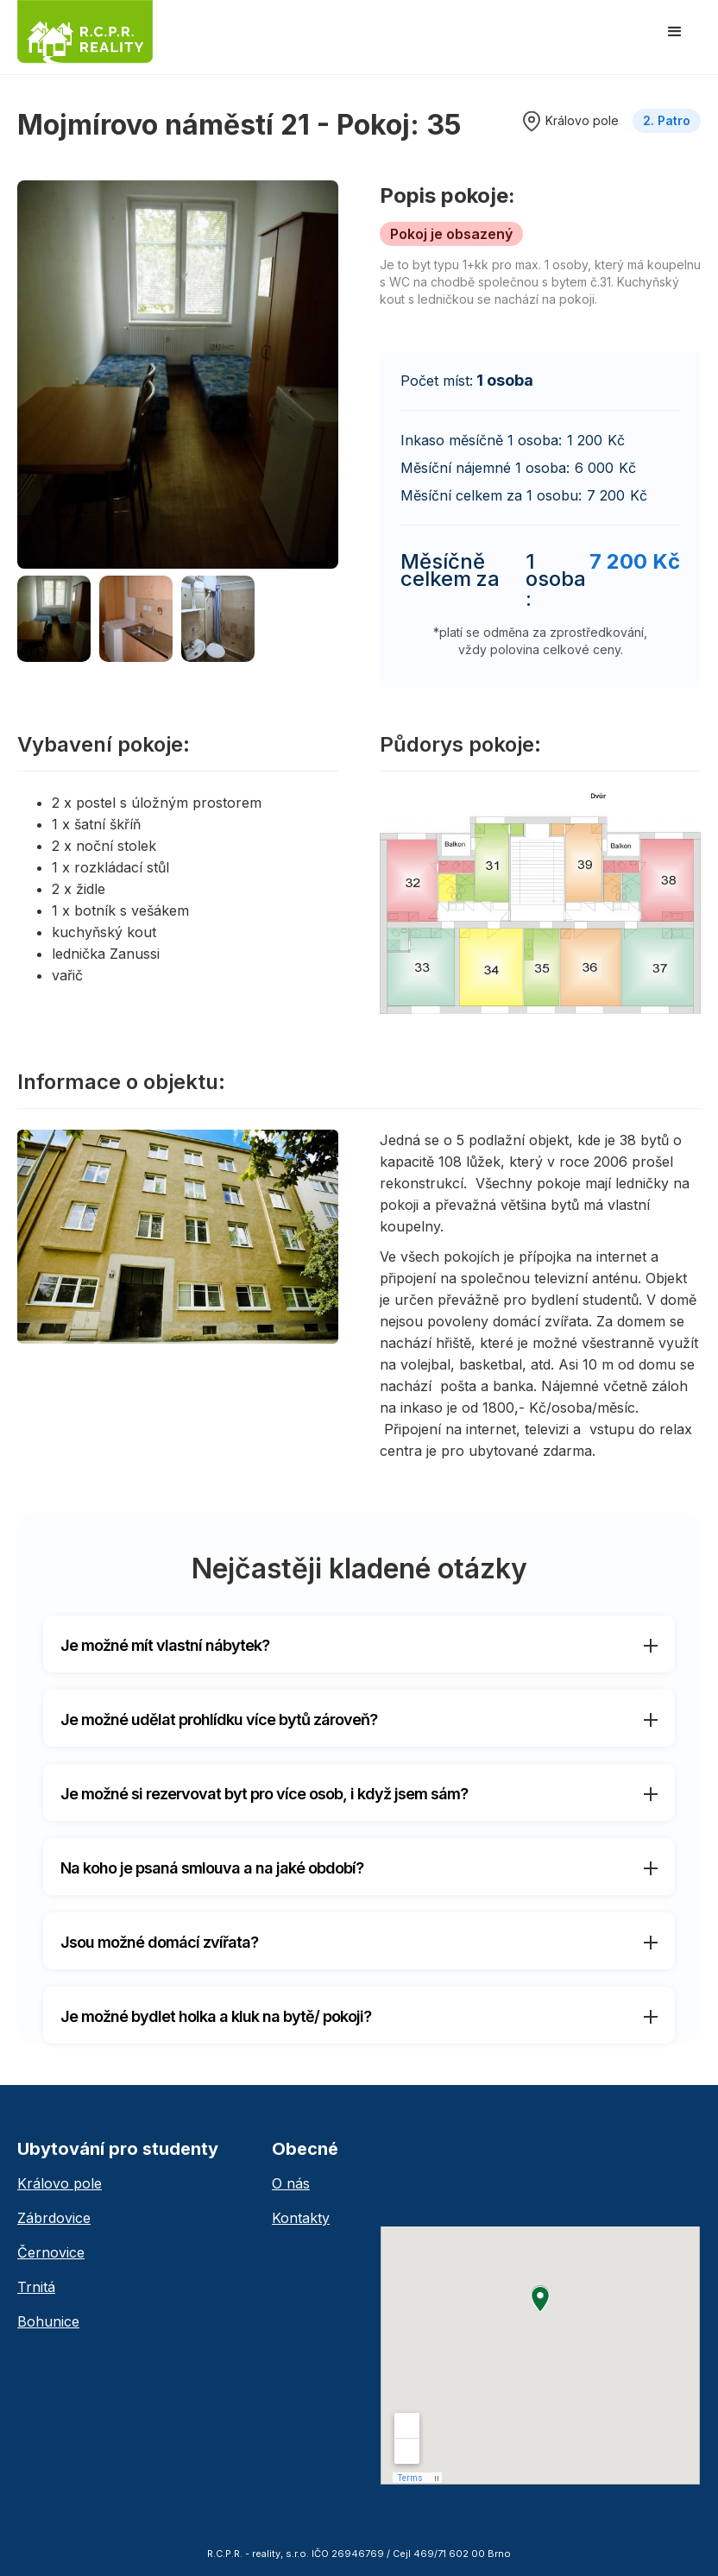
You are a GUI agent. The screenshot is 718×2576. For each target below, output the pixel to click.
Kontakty (301, 2217)
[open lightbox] (177, 374)
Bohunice (48, 2321)
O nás (291, 2183)
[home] (85, 32)
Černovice (51, 2252)
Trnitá (36, 2287)
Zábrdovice (54, 2217)
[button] (675, 32)
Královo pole (59, 2183)
